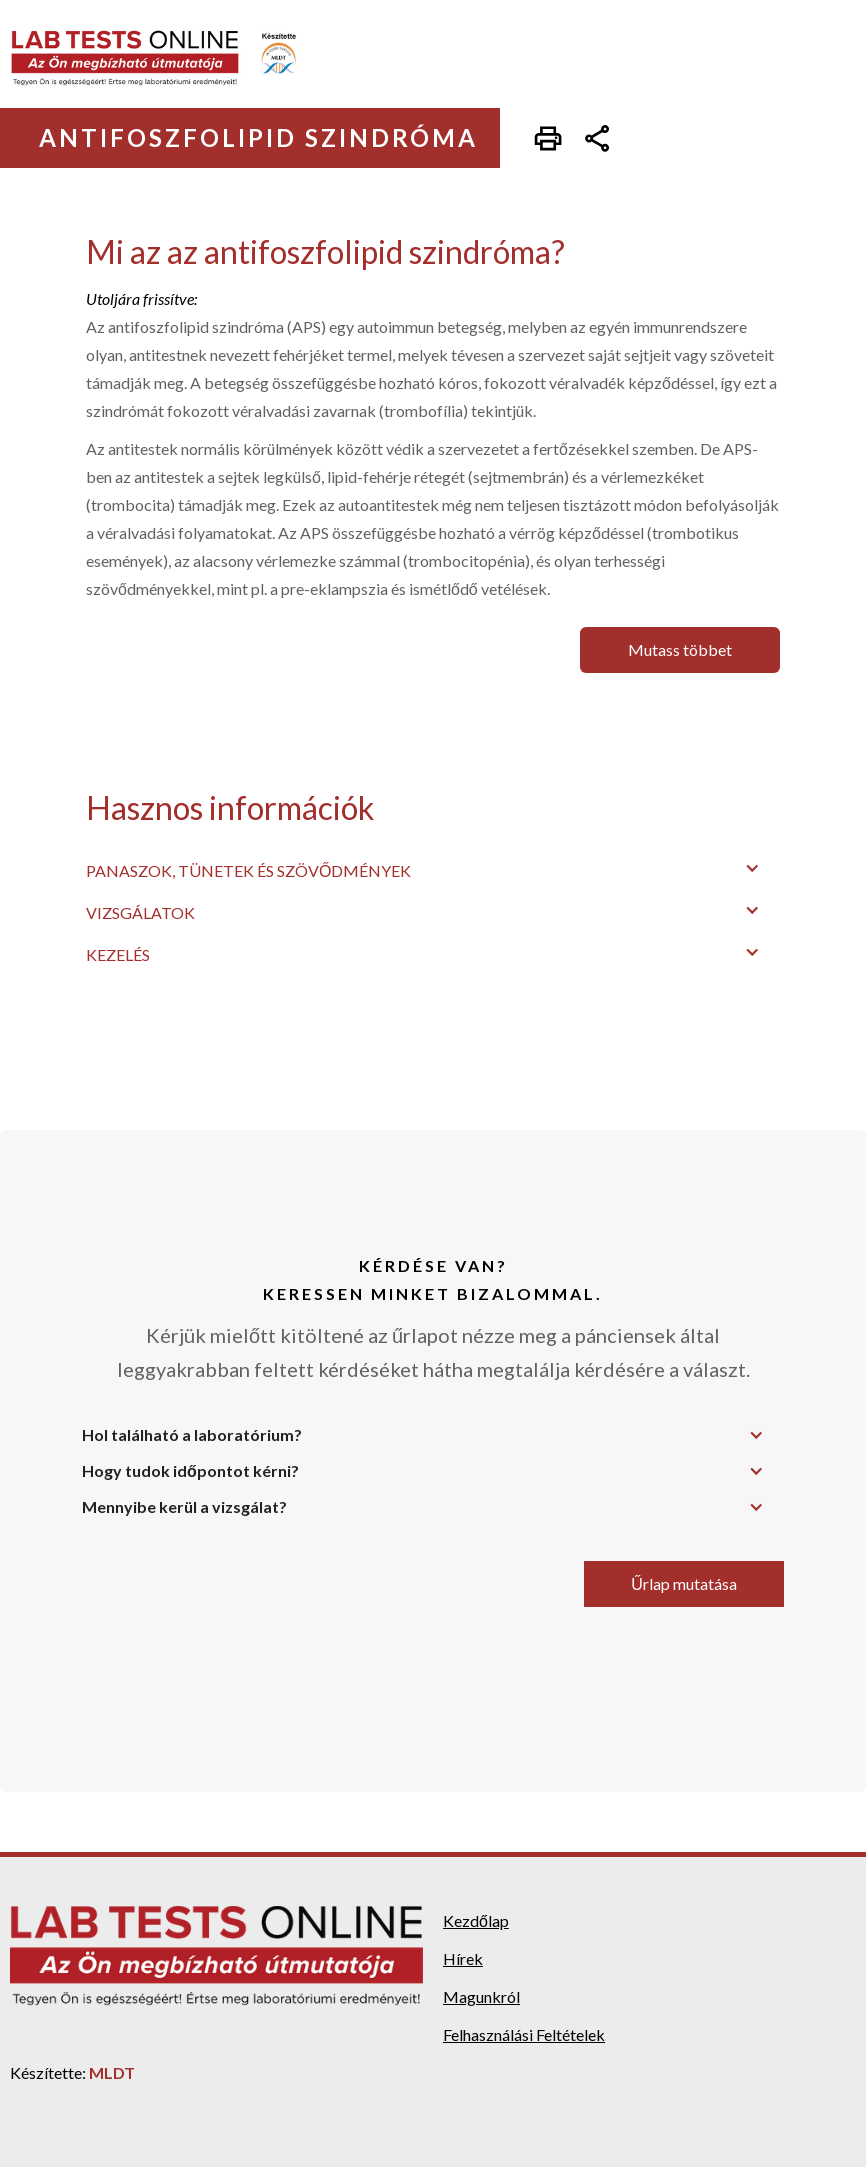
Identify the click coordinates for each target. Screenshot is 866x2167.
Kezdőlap (476, 1920)
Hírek (463, 1958)
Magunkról (481, 1996)
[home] (167, 58)
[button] (433, 868)
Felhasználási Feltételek (524, 2034)
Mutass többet (680, 649)
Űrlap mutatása (684, 1583)
